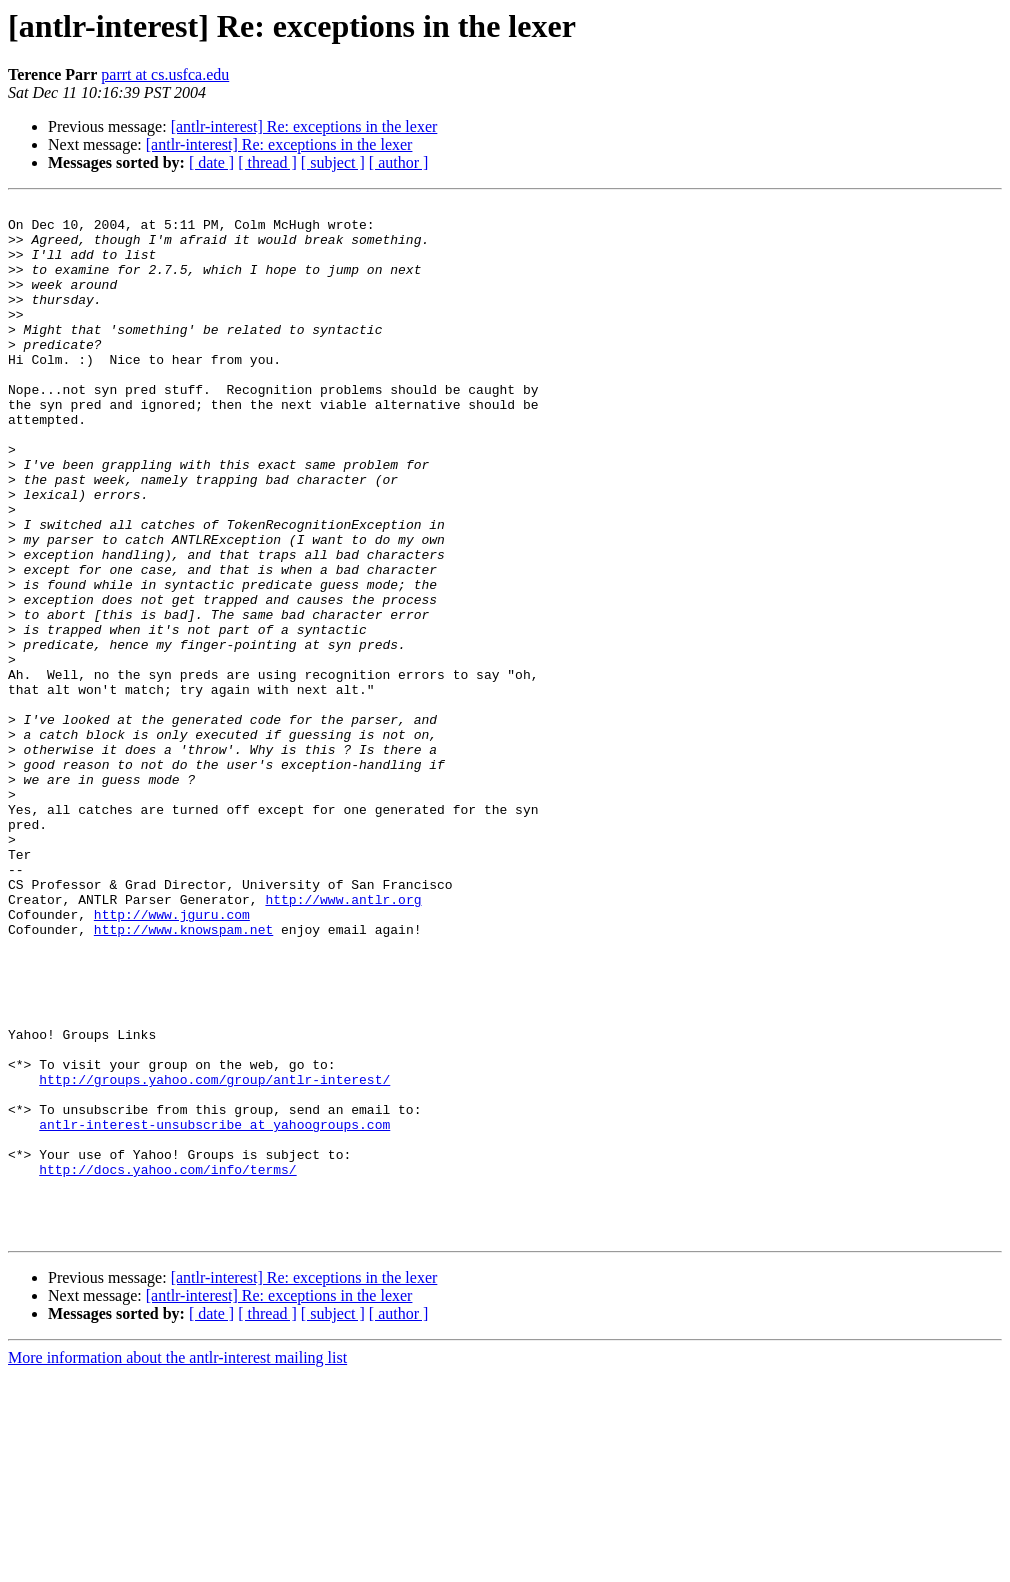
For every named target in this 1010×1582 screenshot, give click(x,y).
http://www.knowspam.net (183, 1076)
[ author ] (399, 162)
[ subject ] (333, 162)
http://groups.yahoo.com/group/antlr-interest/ (214, 1256)
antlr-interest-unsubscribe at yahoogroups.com (214, 1310)
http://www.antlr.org (343, 1040)
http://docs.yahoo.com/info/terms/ (167, 1364)
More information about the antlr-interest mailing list (177, 1564)
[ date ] (211, 162)
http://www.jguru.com (172, 1058)
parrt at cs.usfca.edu (165, 74)
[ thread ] (267, 162)
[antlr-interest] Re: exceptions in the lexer (304, 126)
